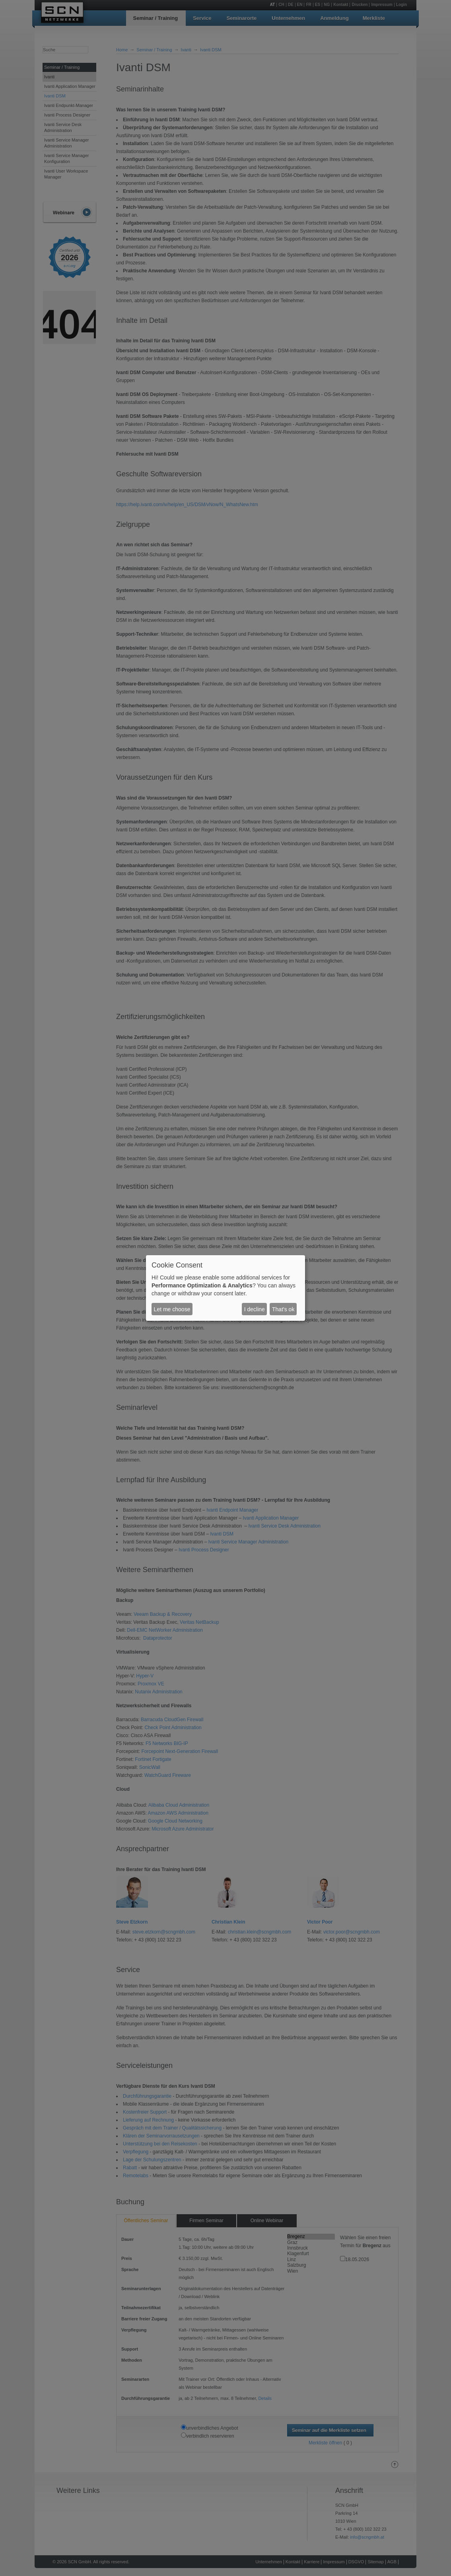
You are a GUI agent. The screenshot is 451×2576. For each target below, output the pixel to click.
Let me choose (172, 1309)
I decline (254, 1309)
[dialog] (225, 1288)
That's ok (283, 1309)
